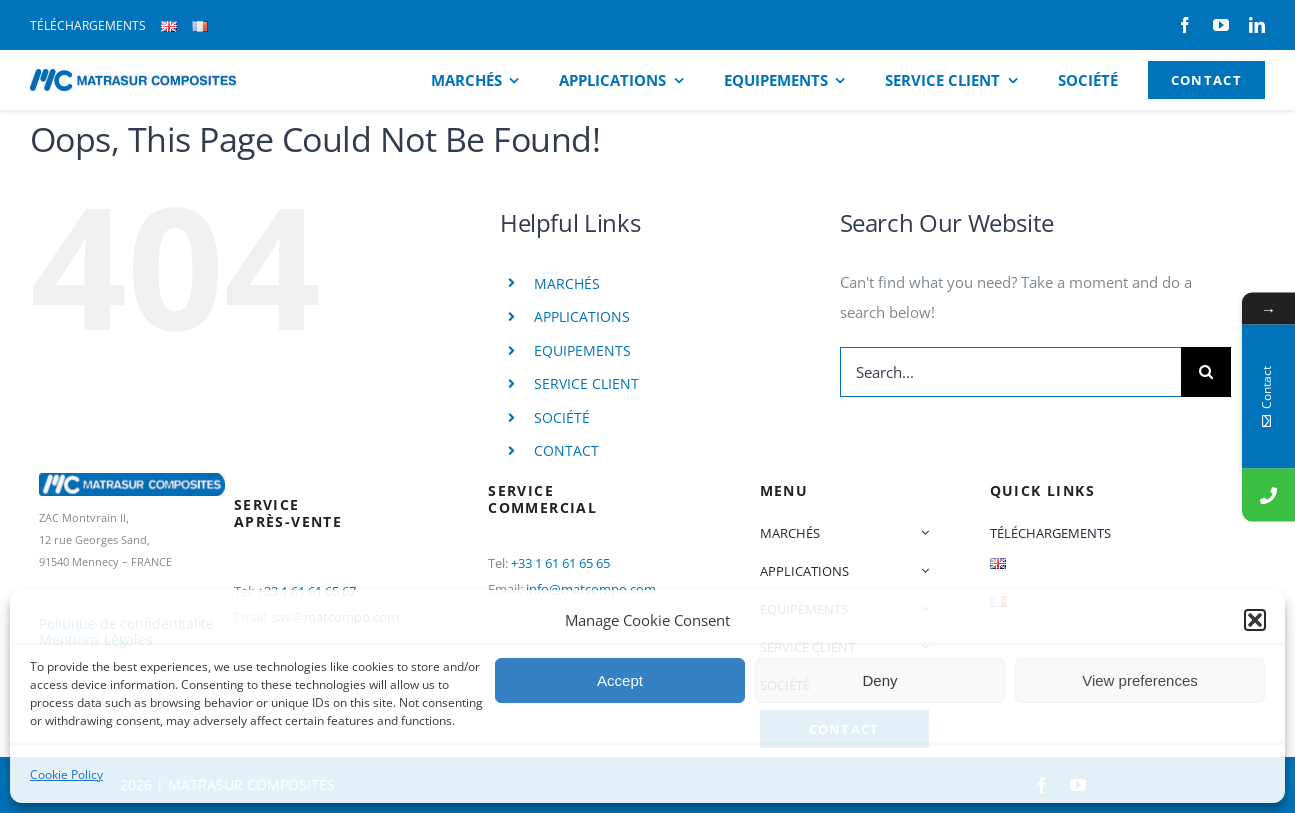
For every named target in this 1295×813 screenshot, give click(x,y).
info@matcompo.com (591, 589)
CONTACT (566, 450)
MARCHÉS (567, 283)
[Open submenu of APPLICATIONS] (921, 571)
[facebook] (1185, 25)
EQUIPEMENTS (582, 350)
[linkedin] (1257, 25)
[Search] (1206, 372)
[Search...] (1011, 372)
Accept (620, 680)
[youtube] (1221, 25)
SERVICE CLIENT (586, 383)
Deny (879, 680)
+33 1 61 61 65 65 (560, 563)
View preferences (1140, 680)
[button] (1255, 620)
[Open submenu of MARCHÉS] (921, 533)
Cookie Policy (66, 774)
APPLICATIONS (582, 316)
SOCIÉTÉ (562, 417)
